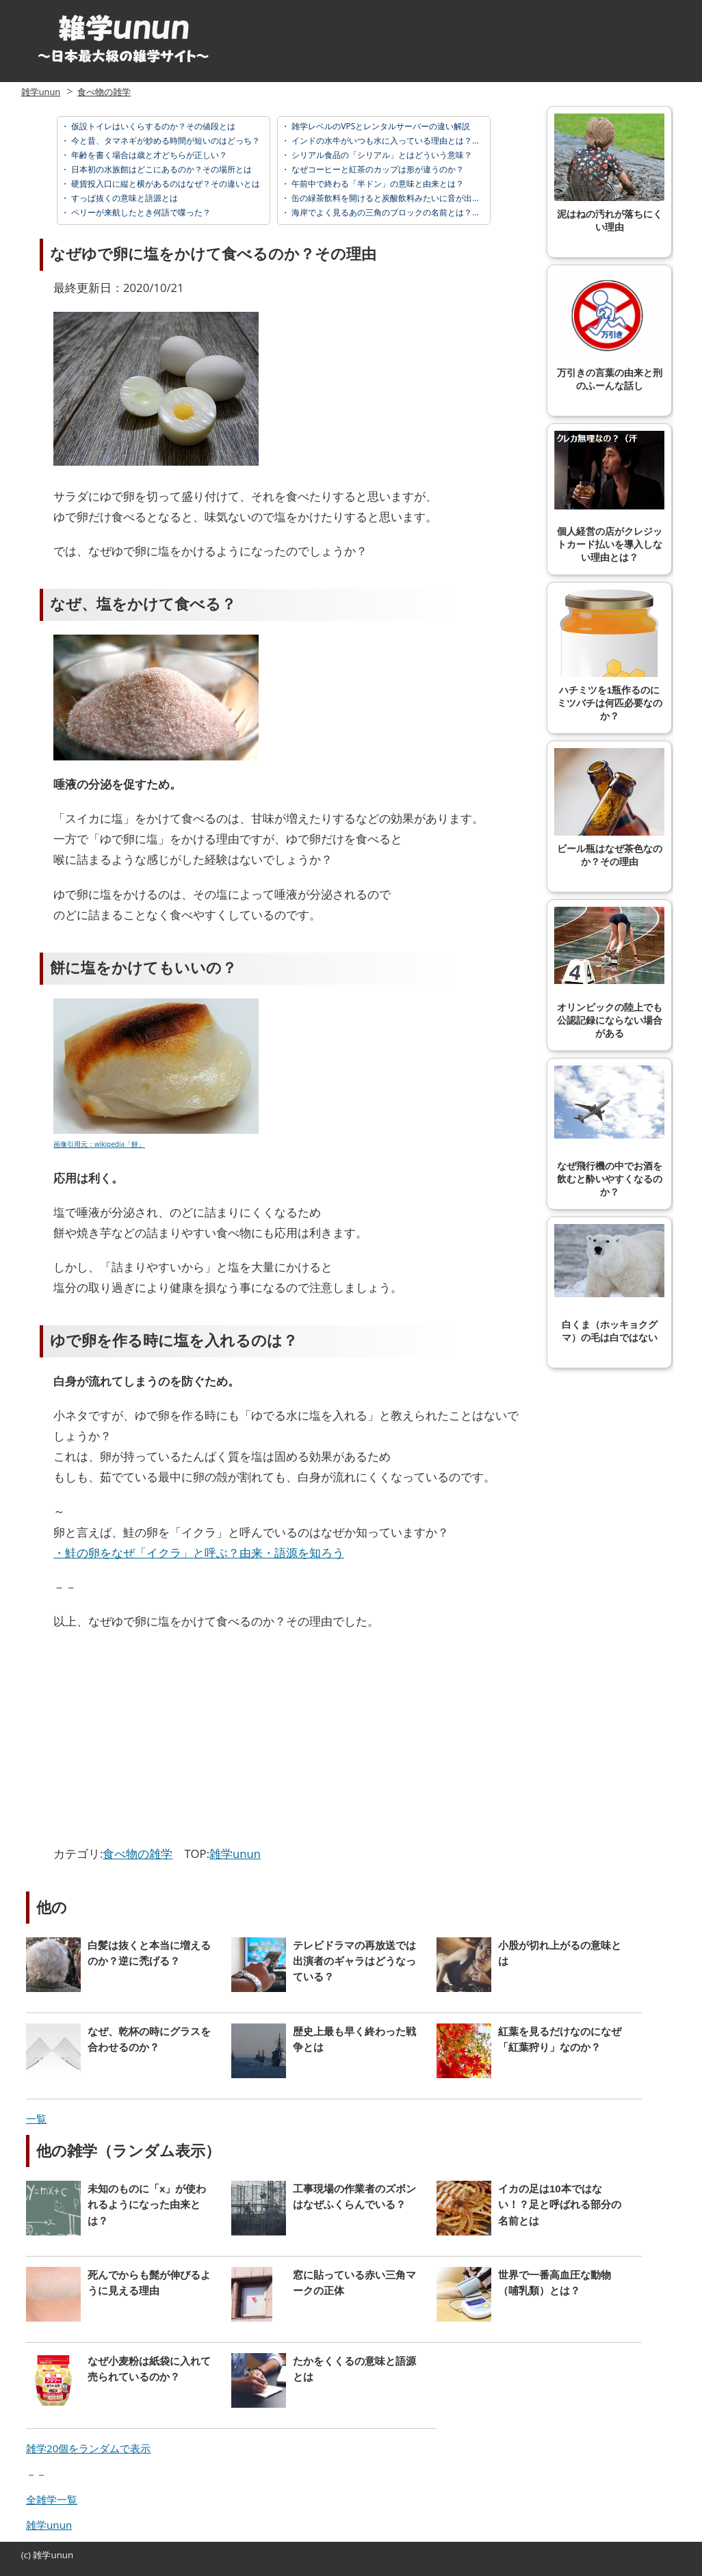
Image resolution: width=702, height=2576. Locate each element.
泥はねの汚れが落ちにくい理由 (609, 173)
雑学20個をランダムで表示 (88, 2448)
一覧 (36, 2118)
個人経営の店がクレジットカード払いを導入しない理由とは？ (609, 497)
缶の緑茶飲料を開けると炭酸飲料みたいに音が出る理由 (393, 198)
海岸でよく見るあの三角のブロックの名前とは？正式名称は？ (405, 212)
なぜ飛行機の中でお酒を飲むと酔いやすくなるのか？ (609, 1131)
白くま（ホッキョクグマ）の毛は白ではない (609, 1283)
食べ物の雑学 (104, 91)
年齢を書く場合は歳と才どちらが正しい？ (148, 155)
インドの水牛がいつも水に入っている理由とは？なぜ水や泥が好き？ (417, 140)
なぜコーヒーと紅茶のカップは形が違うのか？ (376, 169)
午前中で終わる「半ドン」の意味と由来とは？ (376, 183)
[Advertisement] (168, 1741)
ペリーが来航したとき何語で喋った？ (140, 212)
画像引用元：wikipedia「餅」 (99, 1144)
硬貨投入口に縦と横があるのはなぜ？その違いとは (164, 183)
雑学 (42, 2555)
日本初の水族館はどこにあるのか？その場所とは (160, 169)
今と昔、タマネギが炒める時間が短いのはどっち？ (164, 140)
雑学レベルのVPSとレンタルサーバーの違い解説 (379, 126)
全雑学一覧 (51, 2499)
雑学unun (40, 91)
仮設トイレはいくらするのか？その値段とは (152, 126)
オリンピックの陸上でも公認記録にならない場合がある (609, 973)
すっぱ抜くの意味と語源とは (123, 198)
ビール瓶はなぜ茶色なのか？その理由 (609, 807)
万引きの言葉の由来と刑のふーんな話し (609, 331)
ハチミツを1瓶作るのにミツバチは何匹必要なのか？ (609, 655)
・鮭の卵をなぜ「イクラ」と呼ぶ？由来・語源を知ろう (198, 1553)
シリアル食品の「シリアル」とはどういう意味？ (380, 155)
